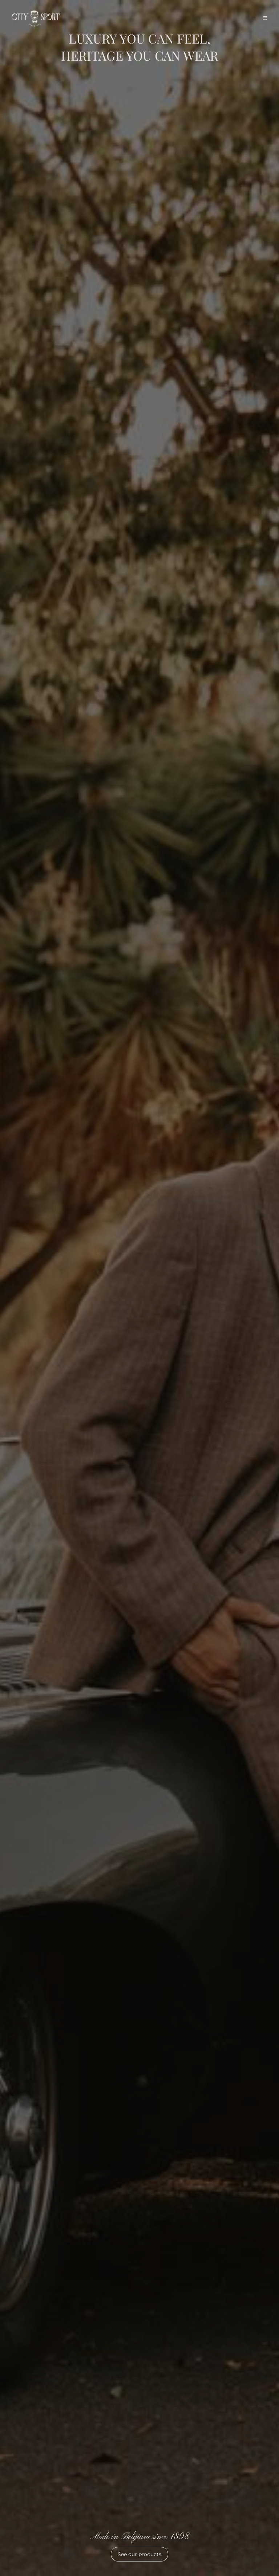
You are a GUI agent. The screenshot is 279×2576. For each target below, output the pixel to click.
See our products (139, 2554)
